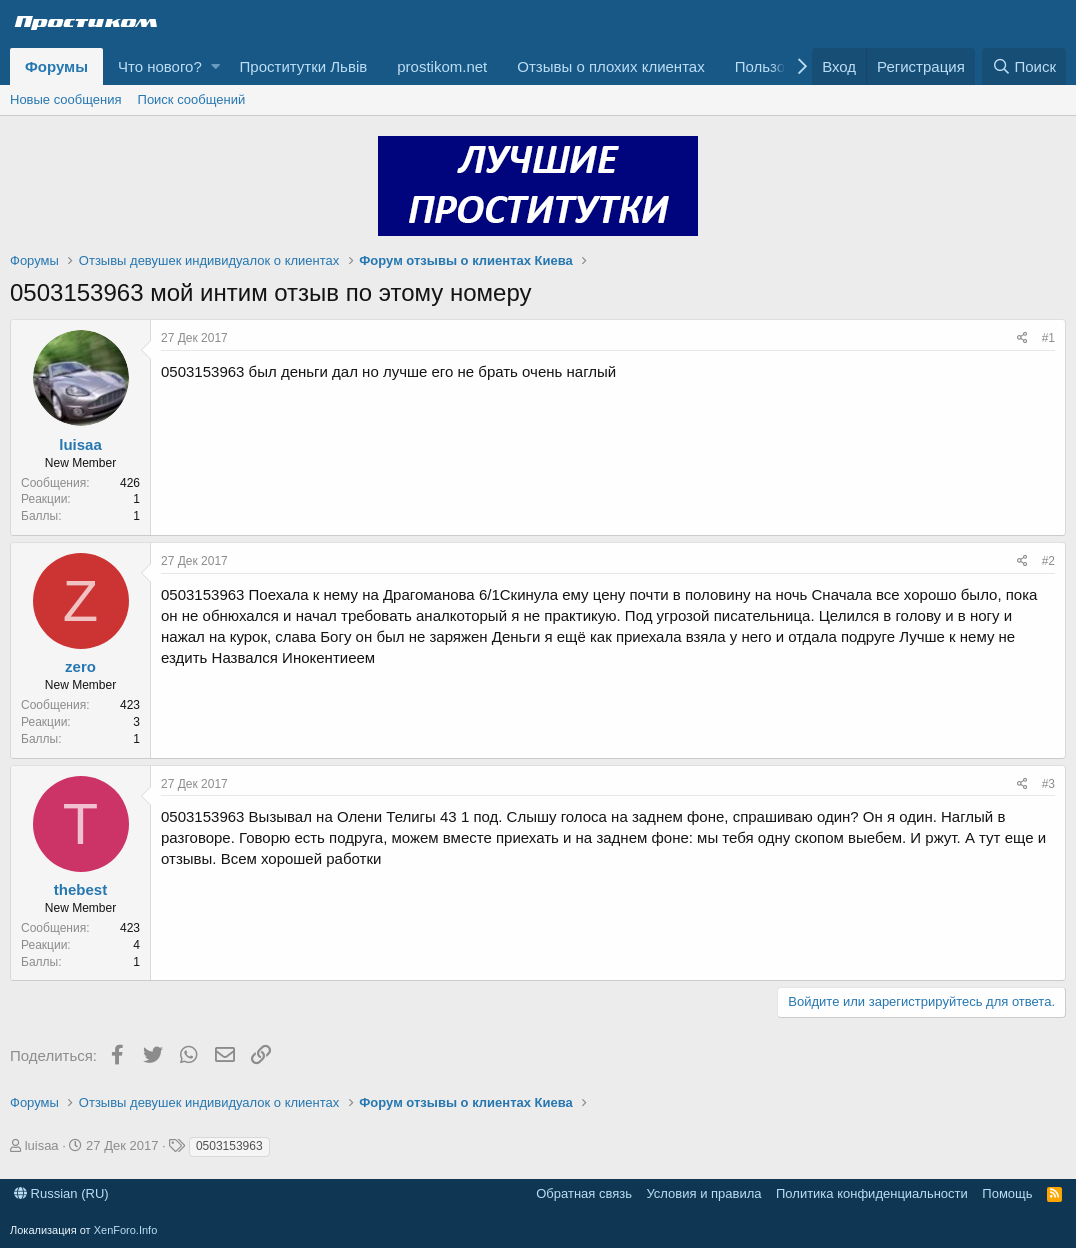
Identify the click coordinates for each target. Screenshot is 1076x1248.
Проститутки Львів (304, 66)
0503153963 (229, 1146)
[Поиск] (1024, 66)
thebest (80, 889)
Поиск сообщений (192, 99)
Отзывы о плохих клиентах (610, 66)
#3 (1048, 784)
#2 (1048, 561)
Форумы (56, 66)
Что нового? (160, 66)
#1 (1048, 338)
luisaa (80, 444)
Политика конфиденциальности (872, 1193)
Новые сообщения (66, 99)
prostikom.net (442, 66)
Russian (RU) (61, 1193)
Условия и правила (703, 1193)
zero (80, 666)
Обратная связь (584, 1193)
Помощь (1007, 1193)
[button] (215, 66)
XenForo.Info (126, 1230)
